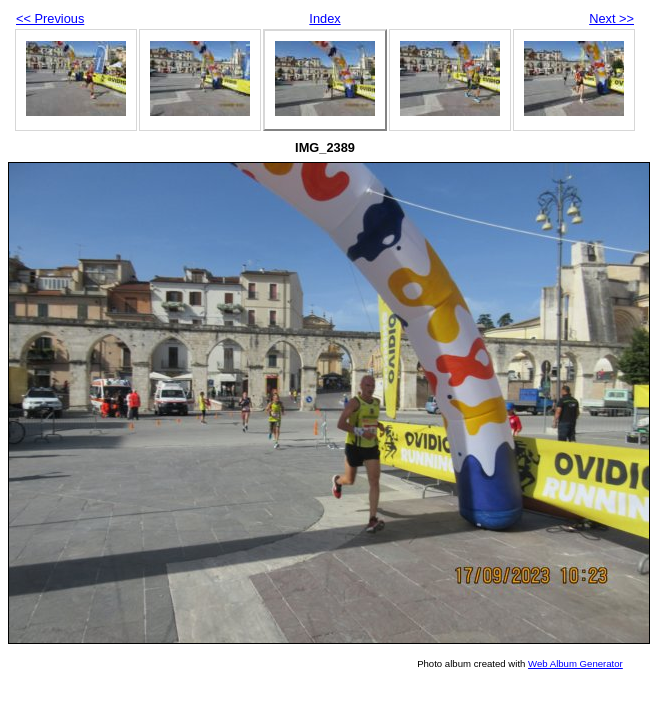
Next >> (611, 18)
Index (324, 18)
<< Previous (50, 18)
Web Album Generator (575, 663)
